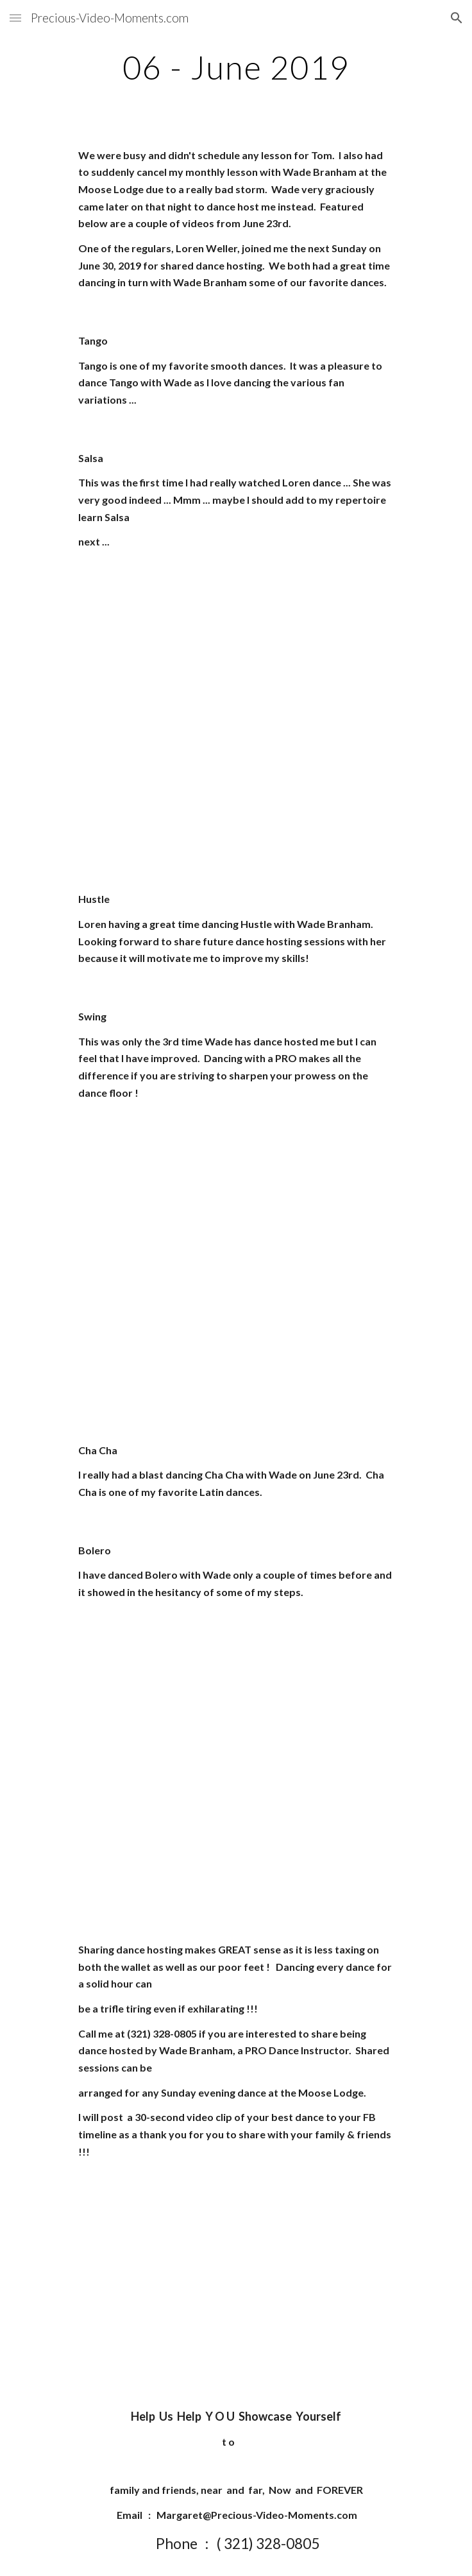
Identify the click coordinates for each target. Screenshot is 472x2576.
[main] (235, 67)
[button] (15, 17)
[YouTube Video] (235, 646)
